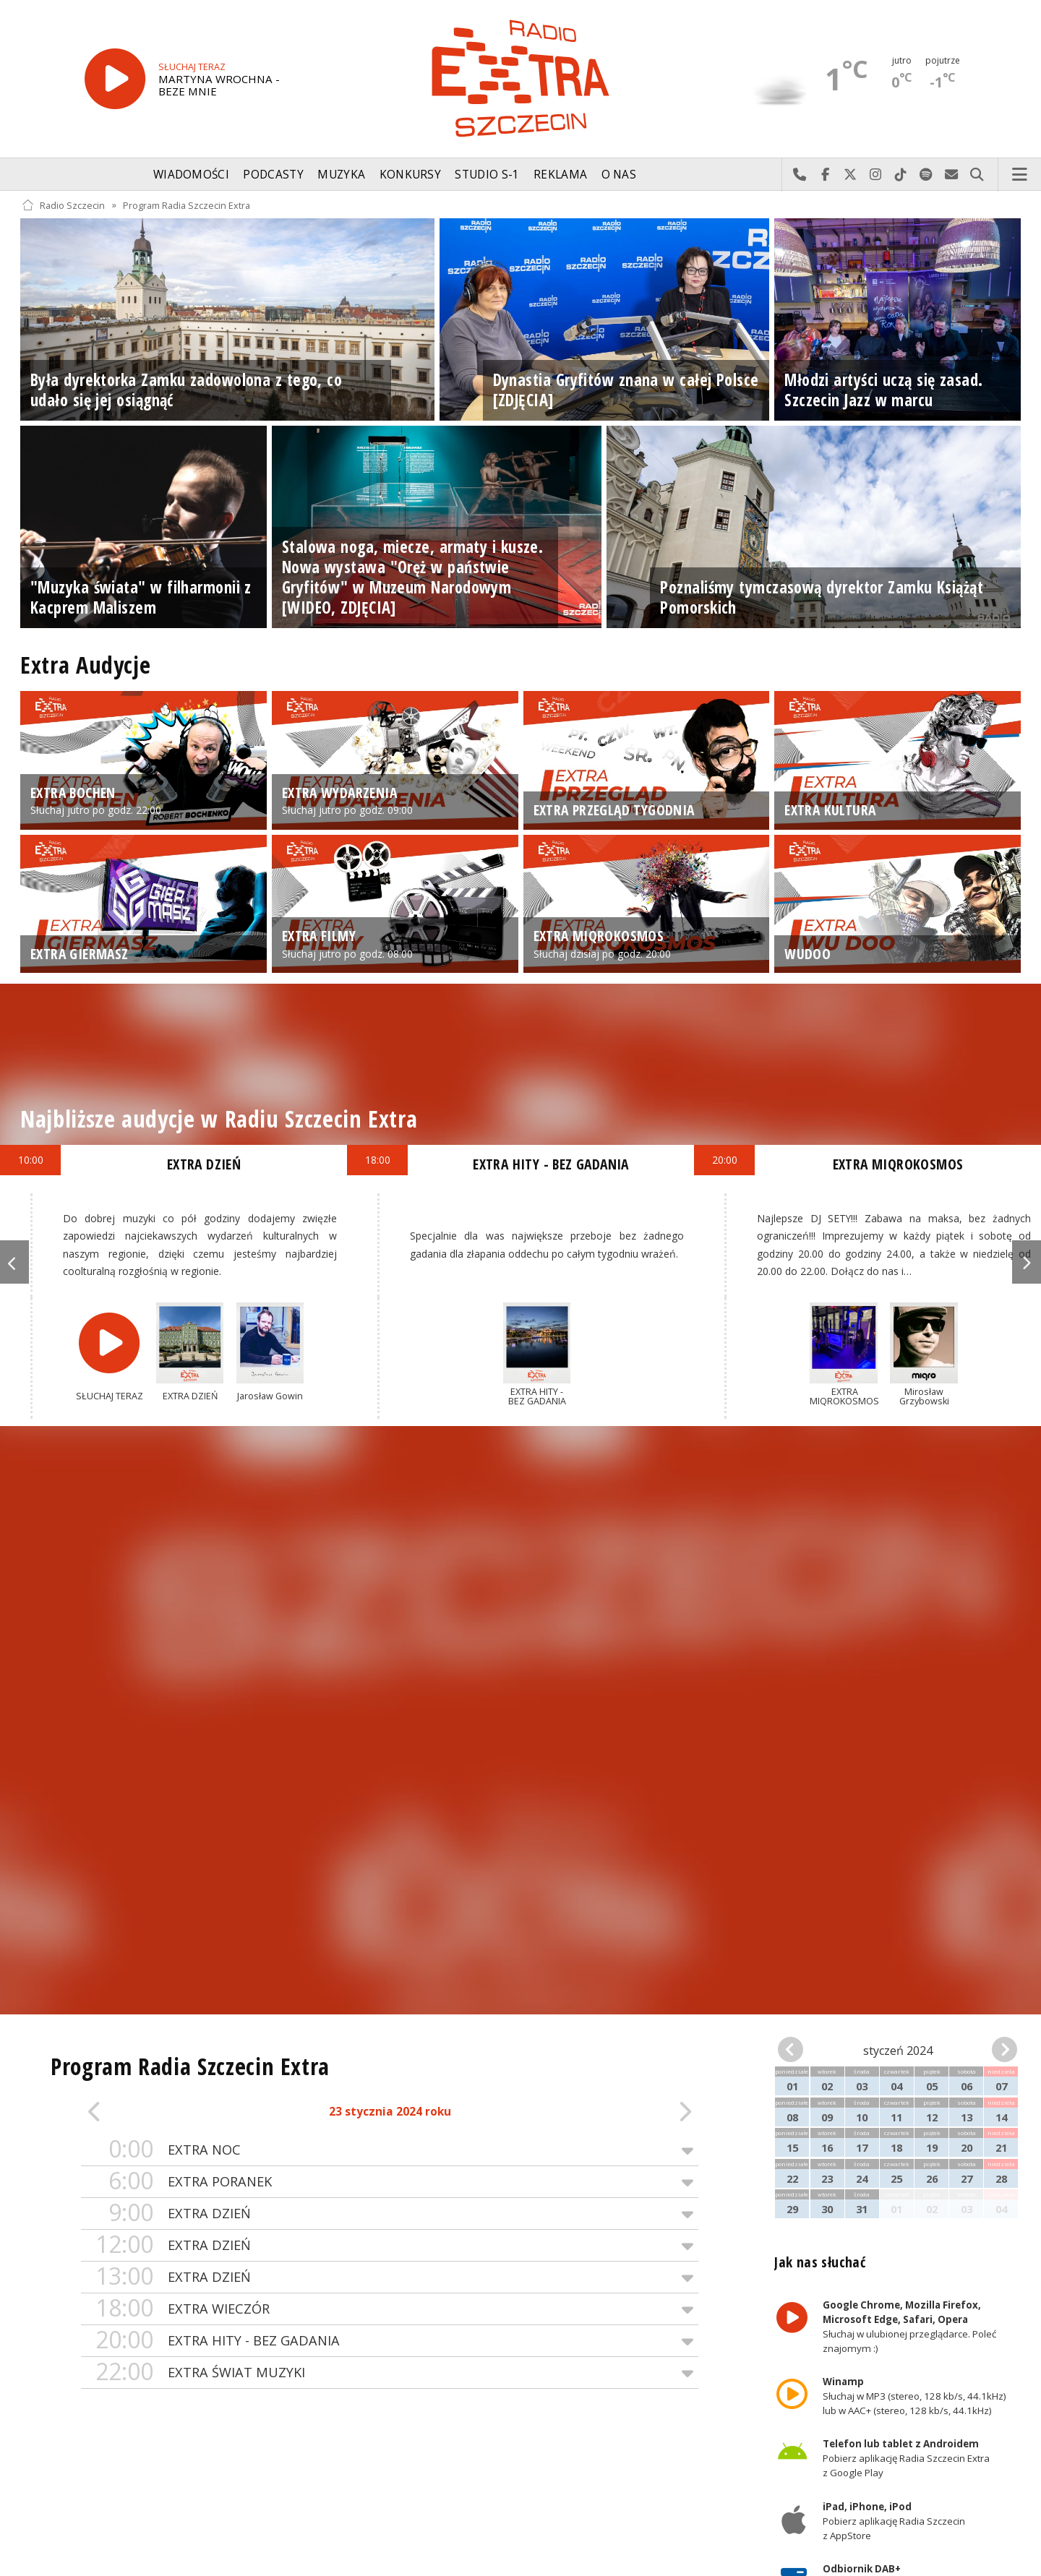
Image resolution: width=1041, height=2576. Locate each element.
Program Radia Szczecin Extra (186, 205)
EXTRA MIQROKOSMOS (898, 1164)
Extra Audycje (85, 664)
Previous (14, 1262)
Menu (1020, 175)
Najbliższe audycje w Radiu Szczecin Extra (218, 1118)
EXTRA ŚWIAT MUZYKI (389, 2372)
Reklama (560, 174)
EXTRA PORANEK (389, 2181)
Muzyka (341, 174)
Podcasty (273, 174)
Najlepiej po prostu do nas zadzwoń (800, 175)
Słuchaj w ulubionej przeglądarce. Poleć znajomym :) (909, 2326)
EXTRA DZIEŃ (389, 2213)
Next (1026, 1262)
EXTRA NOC (389, 2149)
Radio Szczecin (63, 205)
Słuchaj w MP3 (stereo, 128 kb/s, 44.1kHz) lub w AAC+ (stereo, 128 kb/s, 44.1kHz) (914, 2396)
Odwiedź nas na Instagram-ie (875, 175)
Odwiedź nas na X (850, 175)
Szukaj (977, 175)
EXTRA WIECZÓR (389, 2308)
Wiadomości (191, 174)
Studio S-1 (487, 174)
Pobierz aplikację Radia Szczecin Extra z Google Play (906, 2459)
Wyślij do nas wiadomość (951, 175)
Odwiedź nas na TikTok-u (901, 175)
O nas (619, 174)
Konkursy (410, 174)
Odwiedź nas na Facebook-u (825, 175)
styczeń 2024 (898, 2050)
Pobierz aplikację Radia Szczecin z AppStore (894, 2521)
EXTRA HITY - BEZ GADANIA (389, 2340)
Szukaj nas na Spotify (926, 175)
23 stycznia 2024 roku (390, 2111)
